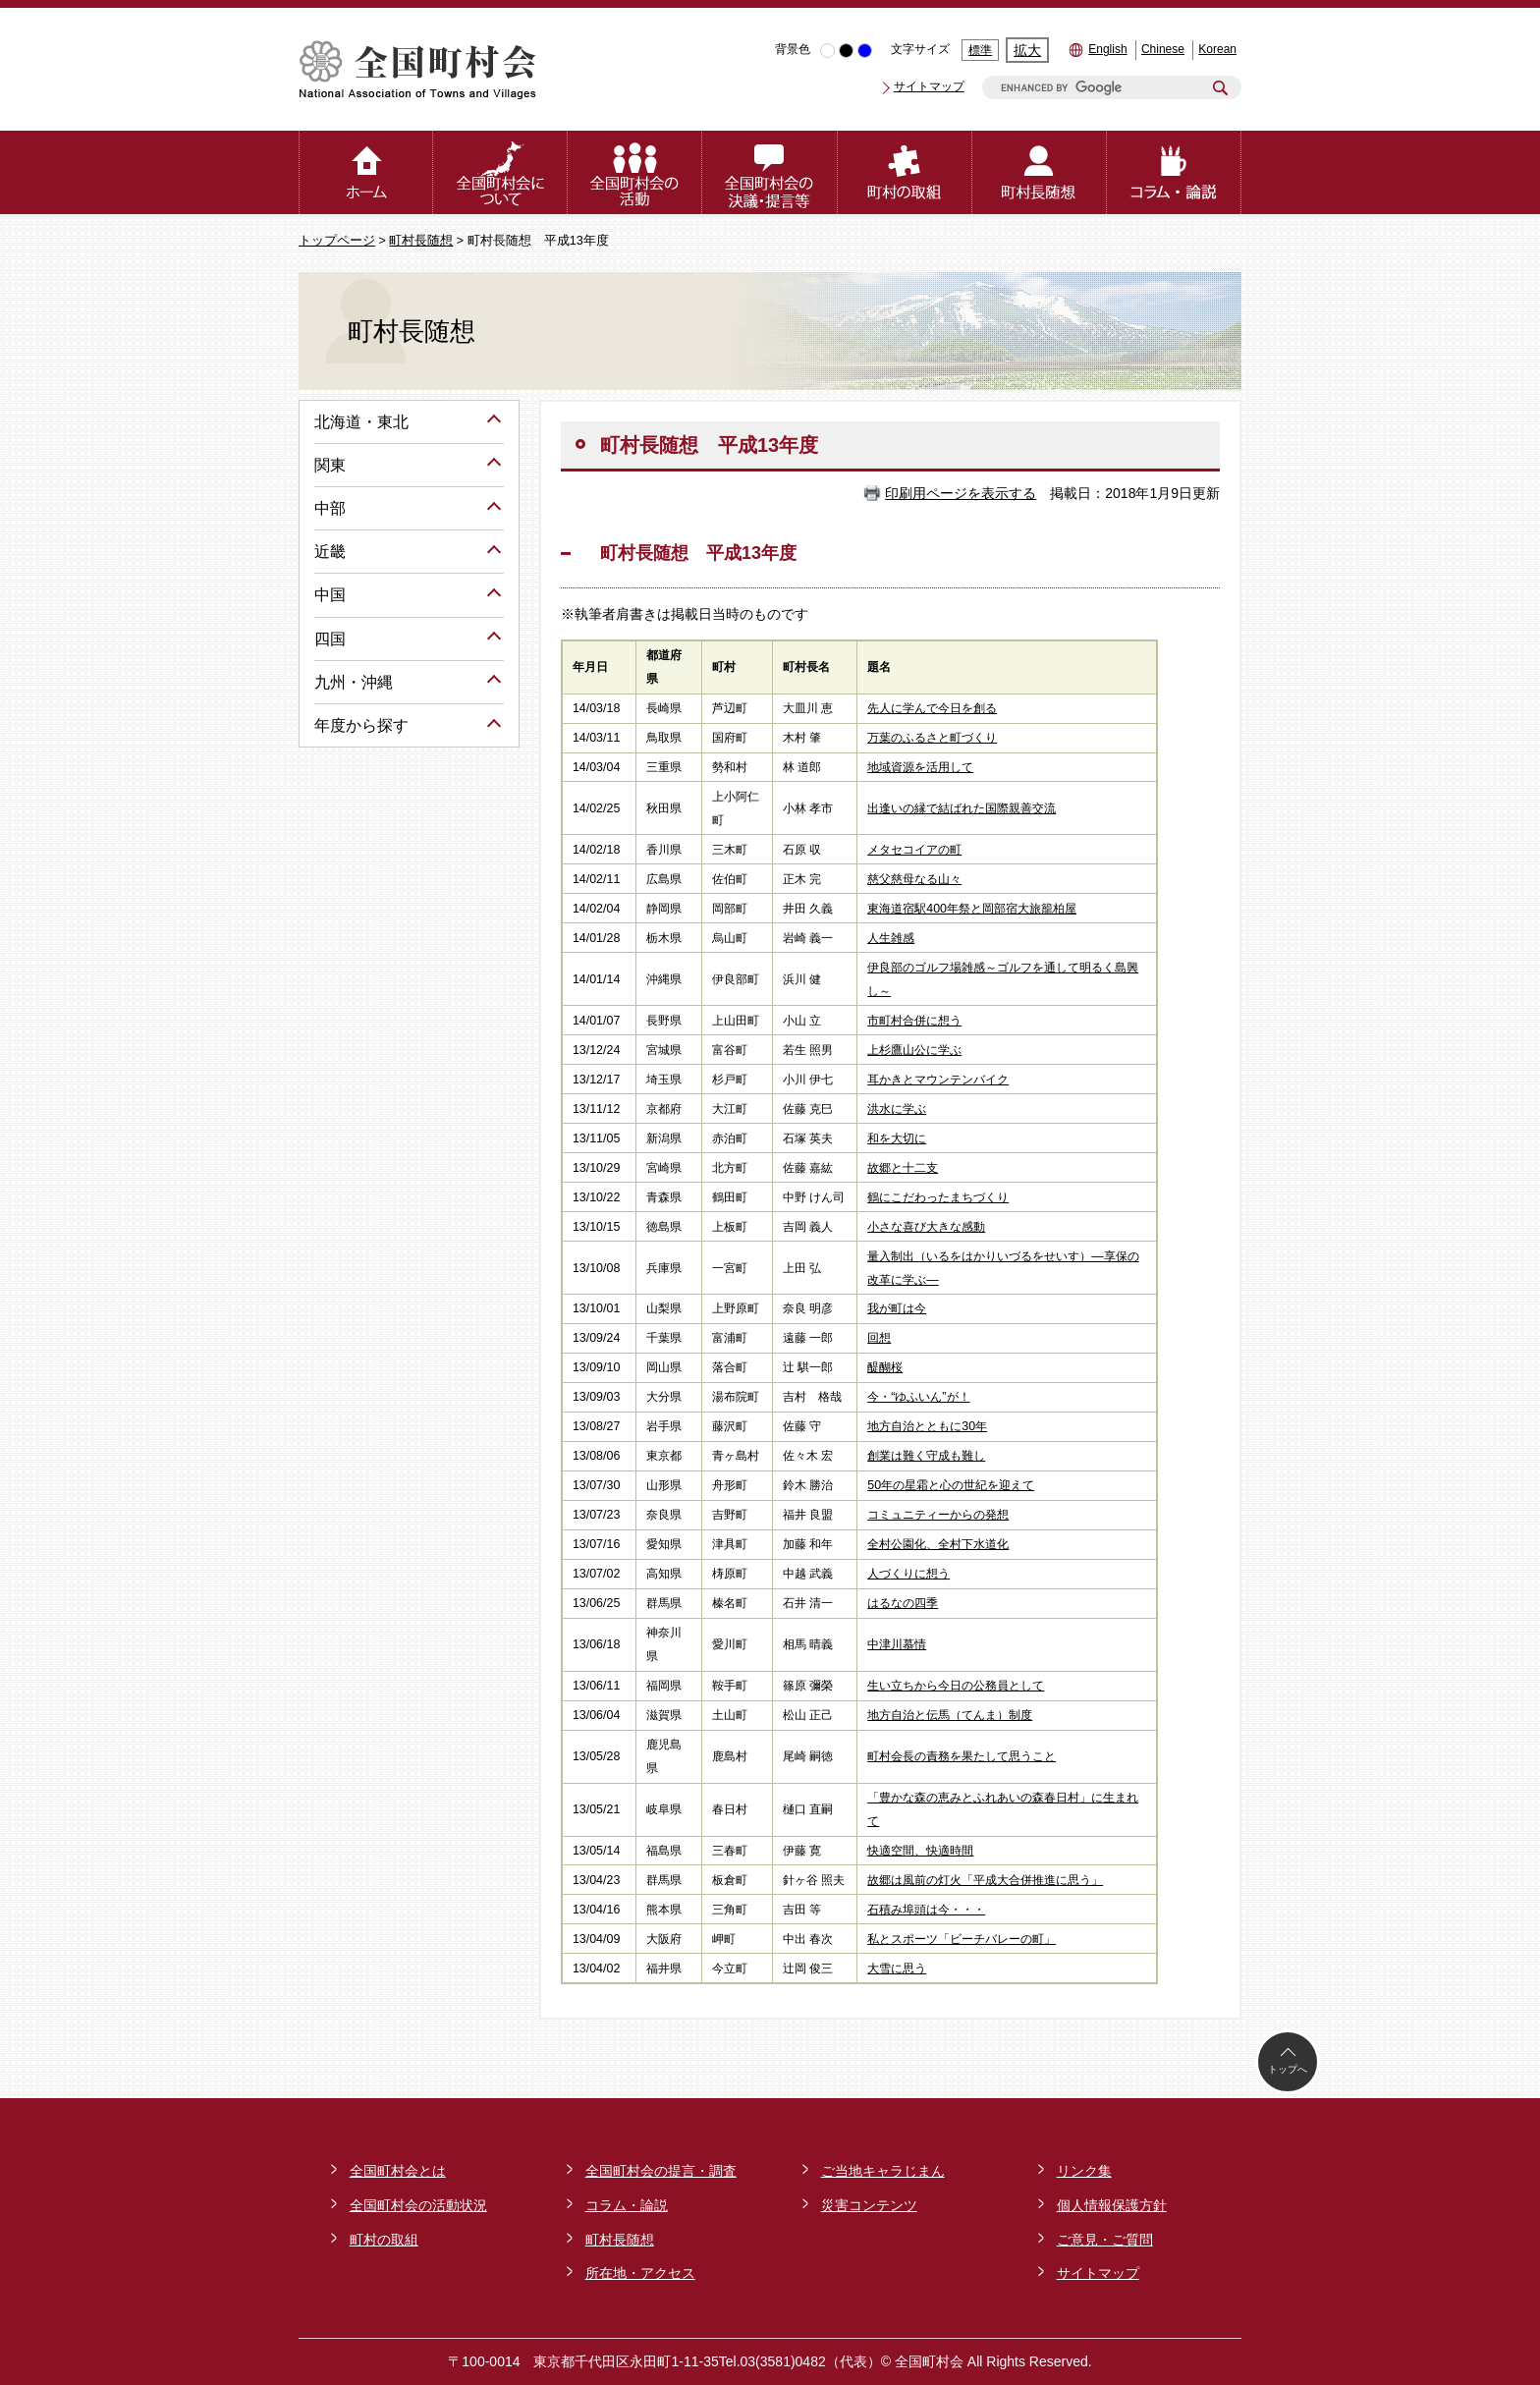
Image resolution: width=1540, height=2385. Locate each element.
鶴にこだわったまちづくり (938, 1197)
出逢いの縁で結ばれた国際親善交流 (961, 808)
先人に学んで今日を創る (932, 708)
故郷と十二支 (902, 1168)
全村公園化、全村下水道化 (938, 1544)
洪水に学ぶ (896, 1109)
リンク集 (1084, 2171)
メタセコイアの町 (914, 850)
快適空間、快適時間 (920, 1851)
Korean (1217, 49)
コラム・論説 (626, 2205)
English (1107, 49)
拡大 (1027, 50)
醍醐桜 (885, 1367)
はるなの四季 (902, 1603)
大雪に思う (896, 1968)
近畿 (330, 551)
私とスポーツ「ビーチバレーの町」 (961, 1939)
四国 (330, 639)
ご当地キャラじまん (883, 2171)
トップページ (337, 241)
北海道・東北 (361, 422)
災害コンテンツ (869, 2205)
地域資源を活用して (920, 767)
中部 (330, 508)
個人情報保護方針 (1112, 2205)
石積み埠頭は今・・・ (926, 1909)
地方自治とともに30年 (927, 1426)
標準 (980, 50)
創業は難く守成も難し (926, 1456)
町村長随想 (421, 241)
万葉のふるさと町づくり (932, 738)
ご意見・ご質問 (1105, 2239)
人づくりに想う (908, 1574)
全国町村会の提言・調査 (661, 2171)
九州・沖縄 (353, 682)
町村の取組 (384, 2239)
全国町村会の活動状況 (418, 2205)
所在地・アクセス (640, 2273)
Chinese (1162, 49)
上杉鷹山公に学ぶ (914, 1050)
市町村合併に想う (914, 1020)
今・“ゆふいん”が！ (918, 1397)
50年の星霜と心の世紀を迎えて (950, 1485)
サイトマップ (929, 86)
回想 (879, 1338)
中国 (330, 594)
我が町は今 (896, 1308)
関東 (330, 465)
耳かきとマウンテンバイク (938, 1079)
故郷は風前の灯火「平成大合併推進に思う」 (985, 1880)
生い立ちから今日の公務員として (955, 1685)
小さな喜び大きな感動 (926, 1227)
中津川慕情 (896, 1644)
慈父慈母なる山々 (914, 879)
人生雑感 (890, 938)
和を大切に (896, 1138)
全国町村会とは (398, 2171)
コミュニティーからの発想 (938, 1515)
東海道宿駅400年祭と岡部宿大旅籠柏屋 (971, 908)
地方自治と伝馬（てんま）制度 (949, 1715)
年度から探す (361, 725)
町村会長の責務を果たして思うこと (961, 1756)
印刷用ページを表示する (960, 493)
